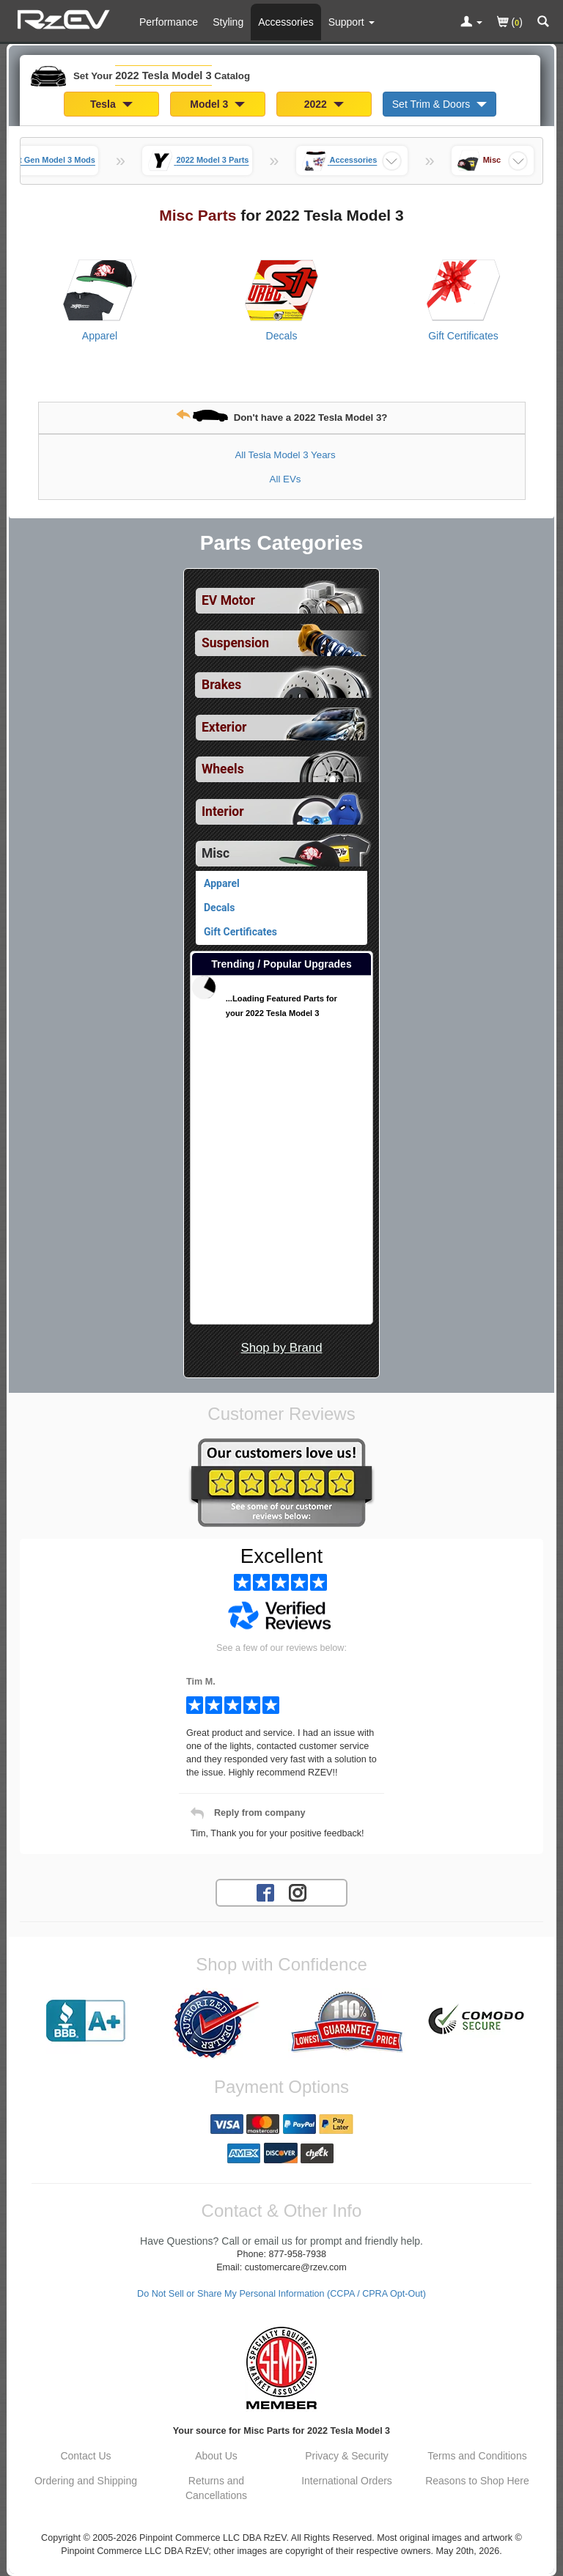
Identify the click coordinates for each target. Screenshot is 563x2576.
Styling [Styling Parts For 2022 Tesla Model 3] (228, 22)
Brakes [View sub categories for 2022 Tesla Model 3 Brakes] (221, 684)
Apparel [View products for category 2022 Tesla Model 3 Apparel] (99, 336)
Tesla (111, 104)
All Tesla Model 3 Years (285, 454)
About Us (216, 2456)
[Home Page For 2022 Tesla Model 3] (66, 18)
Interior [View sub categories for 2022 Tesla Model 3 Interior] (223, 811)
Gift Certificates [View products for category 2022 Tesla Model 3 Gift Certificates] (463, 336)
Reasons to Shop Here (477, 2481)
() (510, 23)
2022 (324, 104)
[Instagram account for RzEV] (297, 1892)
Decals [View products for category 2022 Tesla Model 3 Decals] (282, 336)
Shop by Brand (281, 1348)
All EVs (285, 479)
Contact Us (85, 2456)
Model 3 (217, 104)
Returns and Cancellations (216, 2488)
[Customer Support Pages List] (351, 22)
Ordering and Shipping (85, 2481)
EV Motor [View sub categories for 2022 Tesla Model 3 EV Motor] (228, 600)
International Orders (346, 2481)
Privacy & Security (347, 2456)
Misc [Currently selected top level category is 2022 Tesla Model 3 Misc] (215, 853)
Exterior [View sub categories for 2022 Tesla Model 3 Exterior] (224, 727)
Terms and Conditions (476, 2456)
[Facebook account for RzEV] (265, 1892)
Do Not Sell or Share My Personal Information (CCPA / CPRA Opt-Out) (281, 2294)
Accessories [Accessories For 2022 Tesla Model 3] (285, 22)
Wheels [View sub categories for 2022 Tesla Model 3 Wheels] (223, 769)
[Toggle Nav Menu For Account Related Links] (471, 23)
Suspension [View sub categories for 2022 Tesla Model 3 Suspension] (235, 643)
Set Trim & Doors (439, 104)
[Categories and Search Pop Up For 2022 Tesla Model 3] (543, 23)
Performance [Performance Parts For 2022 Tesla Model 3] (168, 22)
